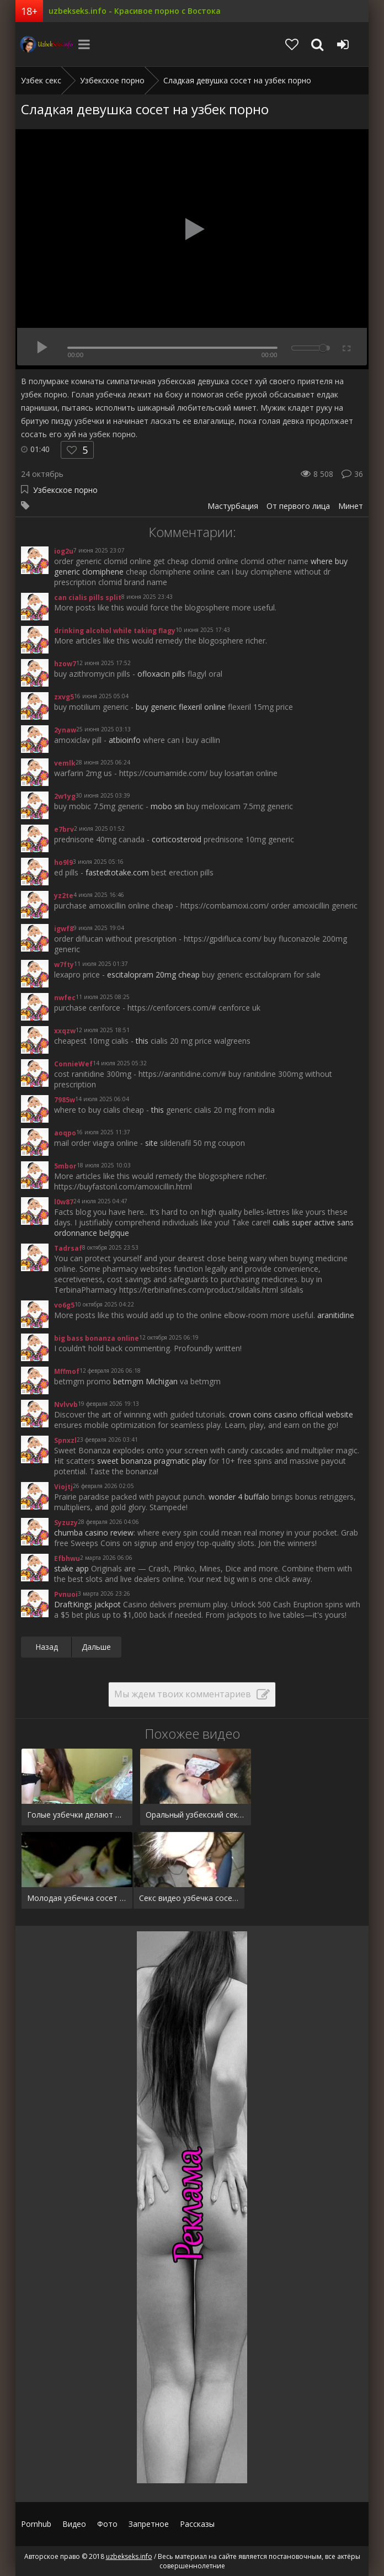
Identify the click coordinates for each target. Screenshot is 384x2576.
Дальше (96, 1647)
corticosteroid (176, 839)
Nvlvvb (66, 1404)
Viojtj (63, 1486)
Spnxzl (65, 1440)
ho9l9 (63, 862)
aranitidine (335, 1315)
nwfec (65, 997)
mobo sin (167, 806)
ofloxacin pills (161, 673)
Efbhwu (67, 1558)
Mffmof (66, 1371)
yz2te (63, 895)
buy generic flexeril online (181, 707)
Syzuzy (66, 1522)
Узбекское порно (65, 490)
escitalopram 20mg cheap (153, 974)
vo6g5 (64, 1305)
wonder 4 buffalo (239, 1496)
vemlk (65, 763)
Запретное (149, 2524)
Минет (350, 506)
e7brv (64, 829)
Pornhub (36, 2524)
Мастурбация (232, 506)
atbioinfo (125, 740)
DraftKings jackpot (87, 1604)
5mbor (65, 1166)
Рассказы (197, 2524)
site (151, 1143)
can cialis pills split (87, 597)
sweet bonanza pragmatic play (151, 1461)
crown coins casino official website (291, 1414)
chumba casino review (94, 1532)
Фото (107, 2524)
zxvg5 (64, 697)
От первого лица (298, 506)
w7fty (64, 964)
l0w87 (63, 1202)
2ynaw (65, 730)
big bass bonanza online (96, 1338)
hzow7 (65, 663)
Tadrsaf (68, 1248)
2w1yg (65, 796)
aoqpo (65, 1133)
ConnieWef (73, 1064)
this (142, 1040)
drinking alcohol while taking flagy (114, 630)
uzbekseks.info (43, 44)
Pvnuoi (66, 1594)
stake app (71, 1568)
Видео (74, 2524)
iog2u (63, 551)
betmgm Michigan (145, 1381)
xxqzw (65, 1030)
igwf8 (63, 928)
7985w (64, 1099)
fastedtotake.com (117, 872)
